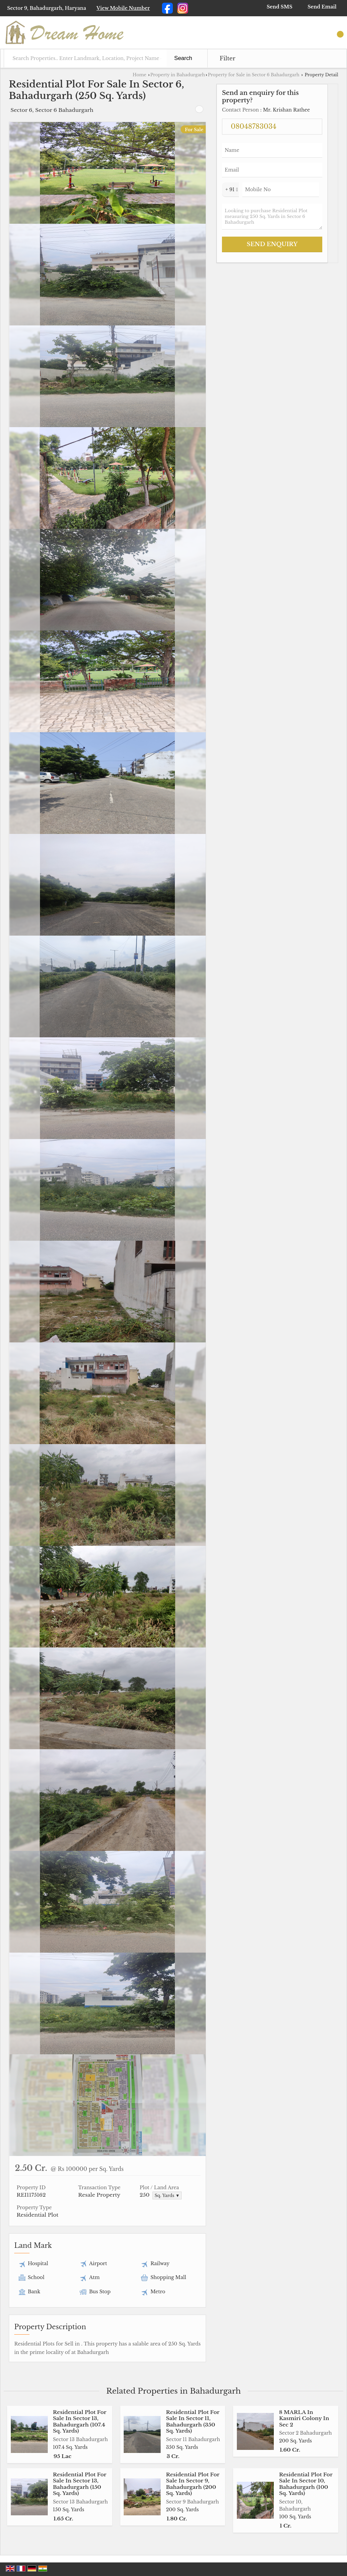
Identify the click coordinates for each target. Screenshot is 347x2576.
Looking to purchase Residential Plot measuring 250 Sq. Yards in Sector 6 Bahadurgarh (272, 216)
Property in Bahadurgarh (177, 74)
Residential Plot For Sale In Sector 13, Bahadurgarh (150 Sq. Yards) (79, 2483)
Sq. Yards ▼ (167, 2195)
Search (183, 58)
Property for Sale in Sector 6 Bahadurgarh (253, 74)
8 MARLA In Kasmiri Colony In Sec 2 (304, 2418)
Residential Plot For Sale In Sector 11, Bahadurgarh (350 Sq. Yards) (193, 2421)
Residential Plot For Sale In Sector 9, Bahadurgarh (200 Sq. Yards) (193, 2483)
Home (139, 74)
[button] (123, 8)
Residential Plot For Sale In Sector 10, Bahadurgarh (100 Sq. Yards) (305, 2483)
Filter (227, 58)
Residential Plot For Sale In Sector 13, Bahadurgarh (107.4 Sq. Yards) (79, 2421)
